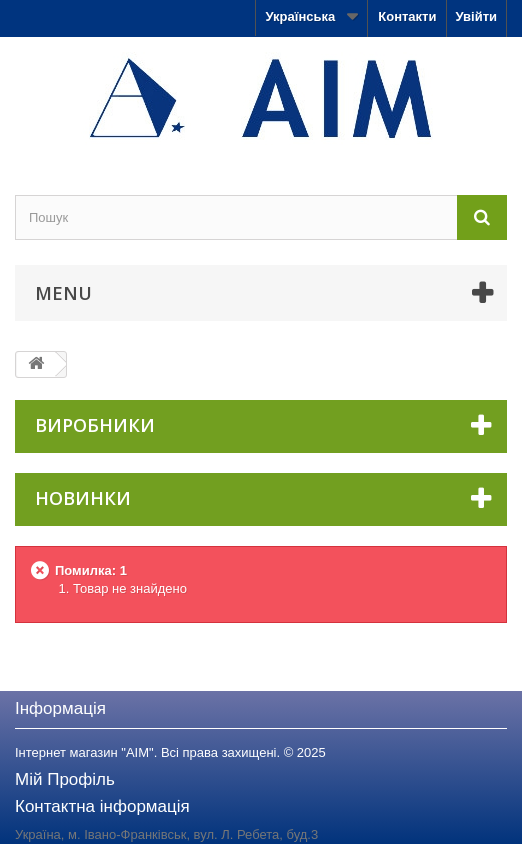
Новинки (83, 498)
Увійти (476, 16)
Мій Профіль (65, 779)
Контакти (407, 16)
